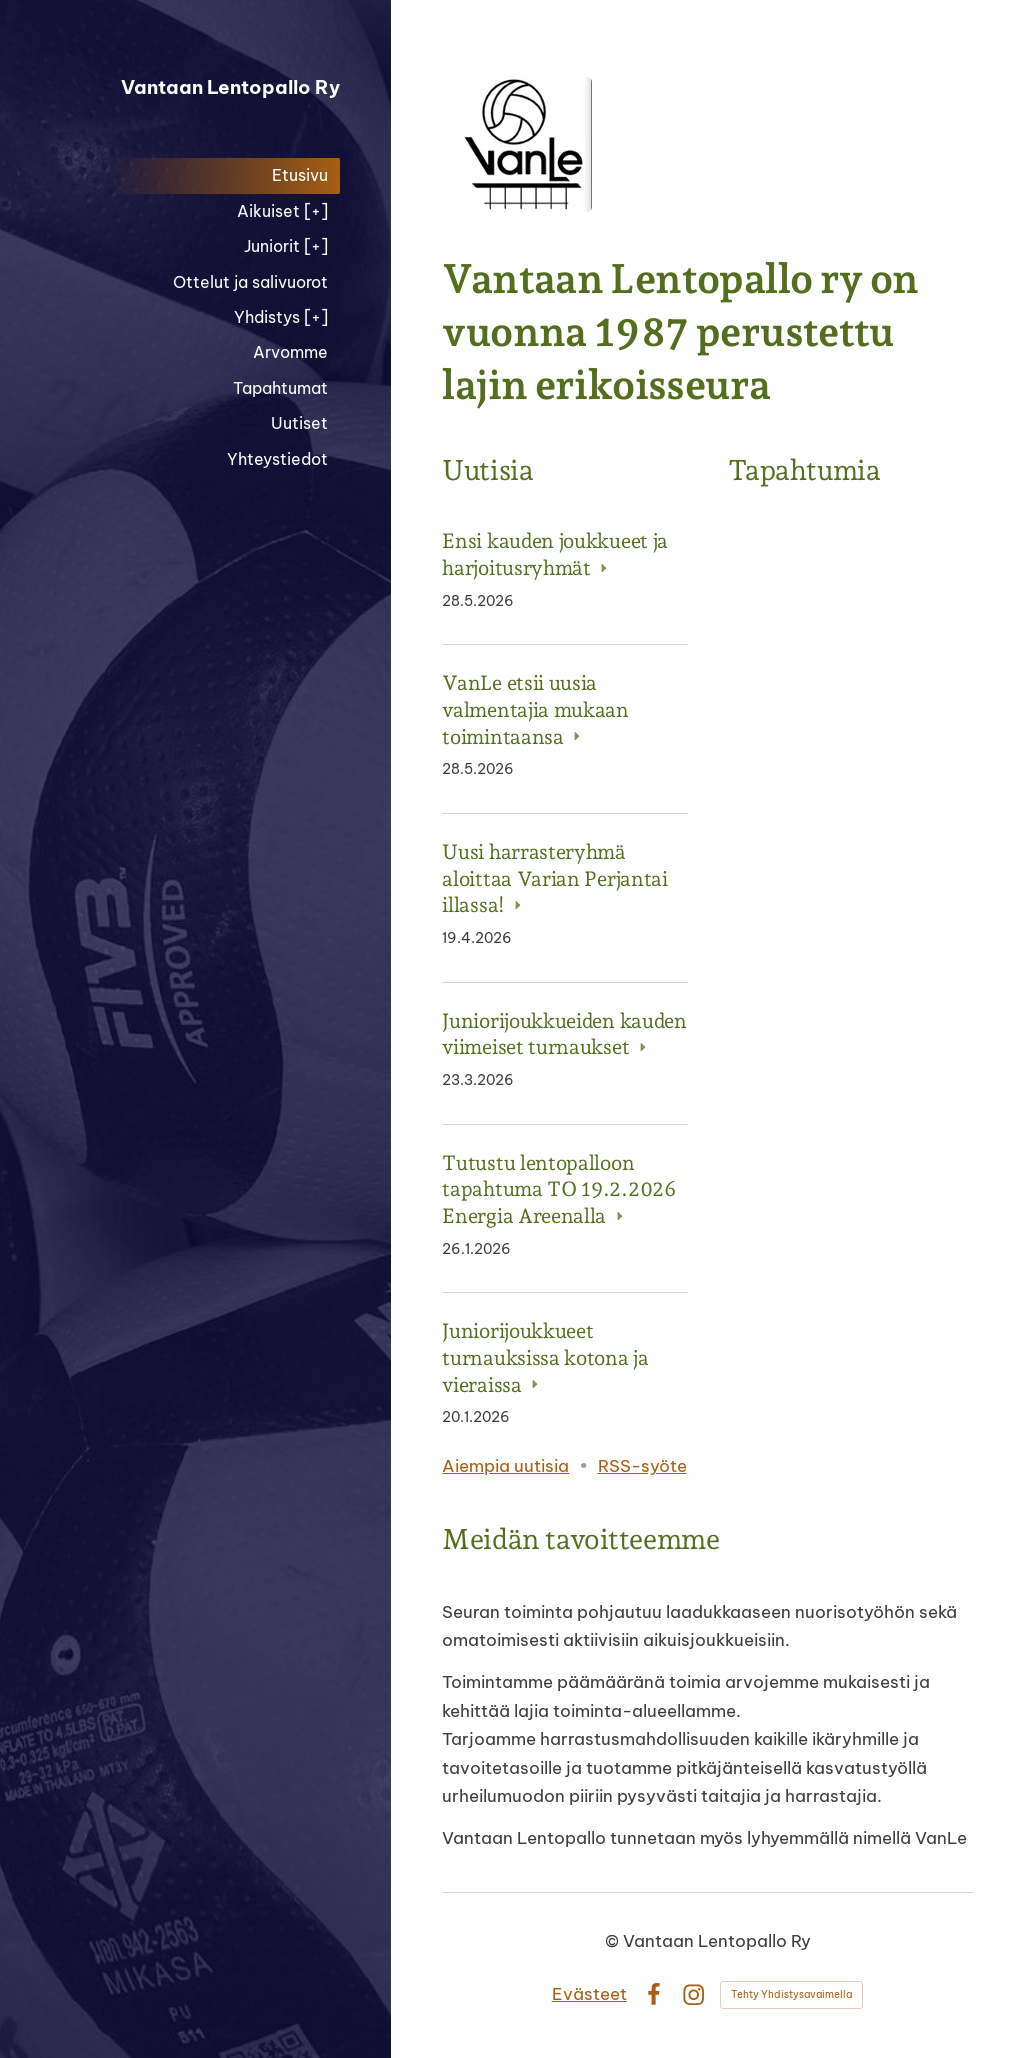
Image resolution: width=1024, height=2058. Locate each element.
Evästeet (589, 1993)
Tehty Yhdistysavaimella (791, 1994)
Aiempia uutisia (505, 1465)
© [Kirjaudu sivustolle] (614, 1940)
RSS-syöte (642, 1465)
